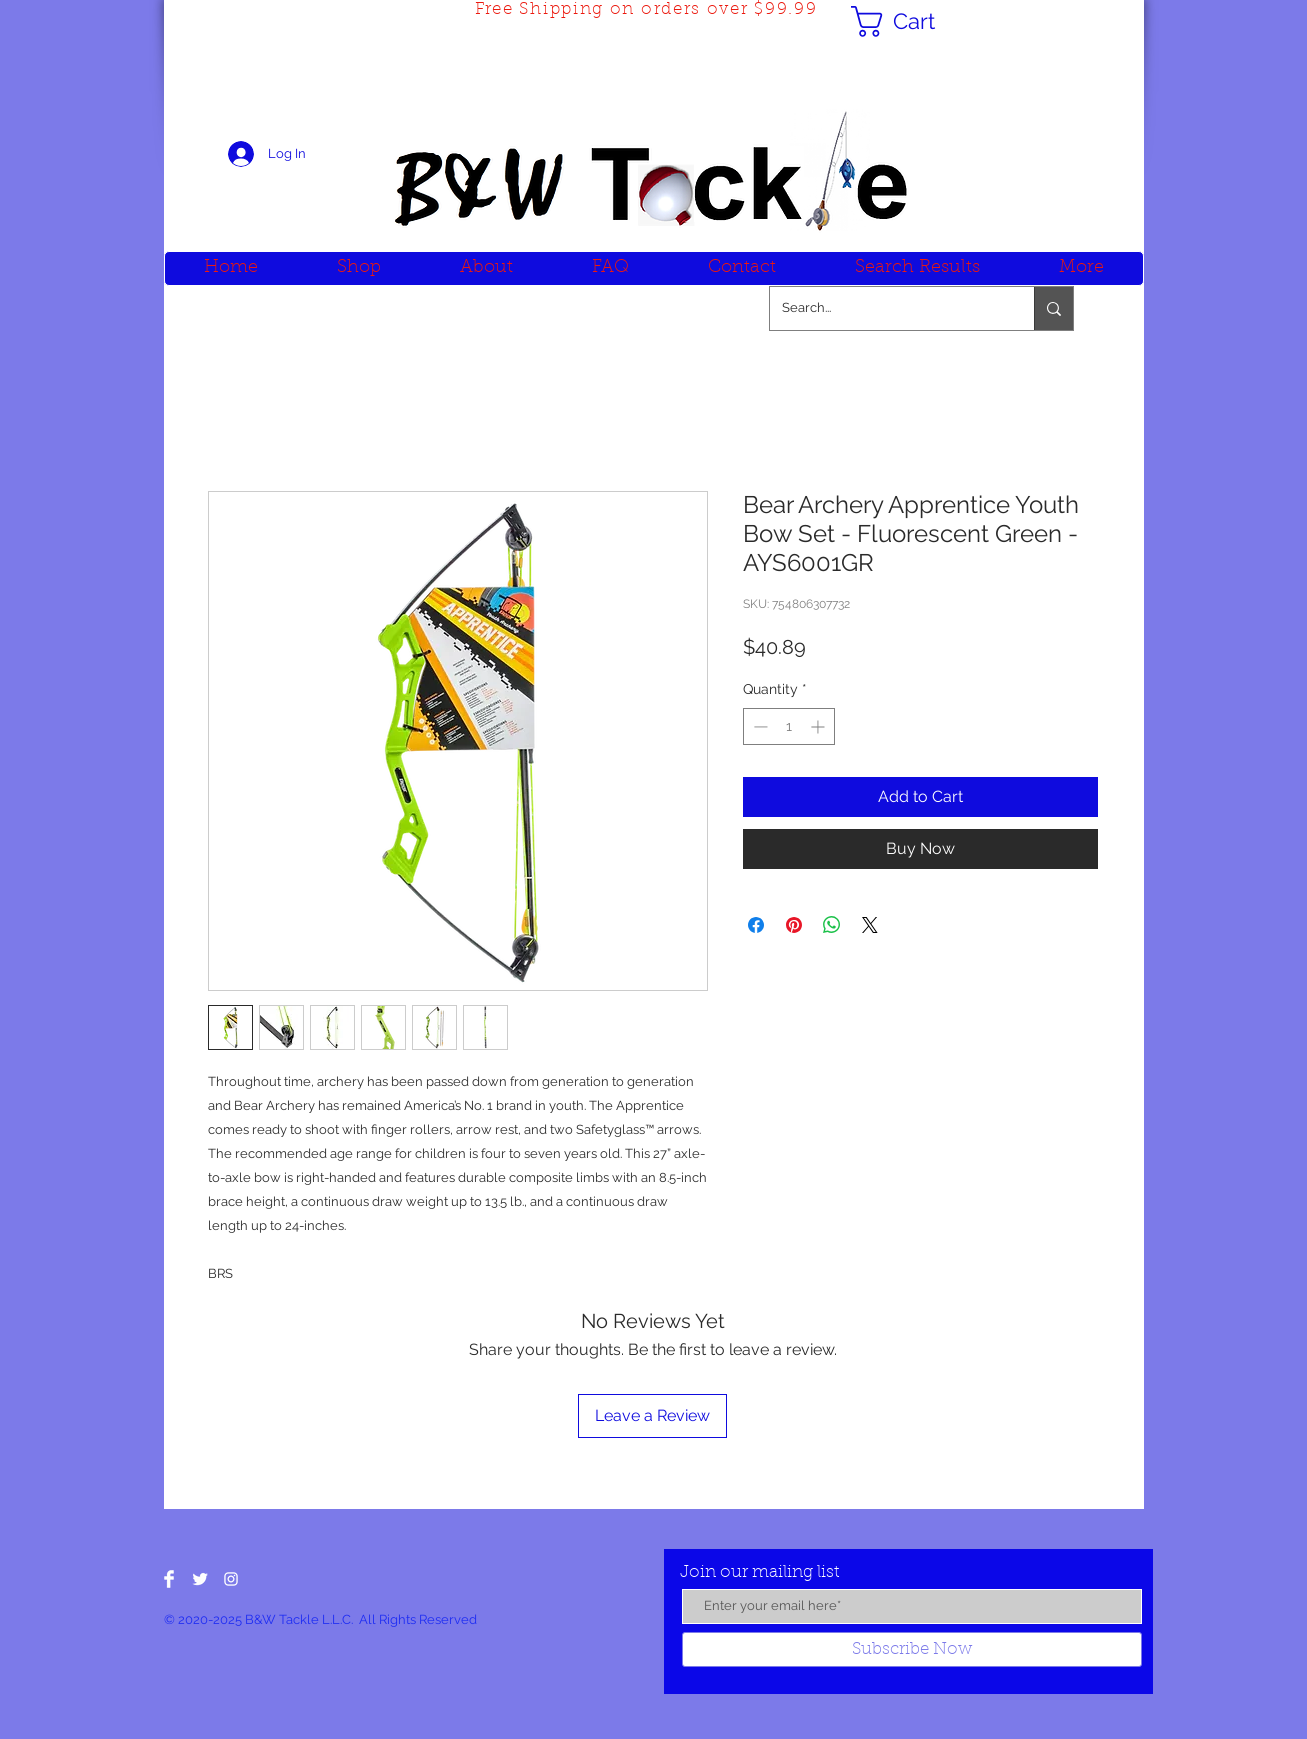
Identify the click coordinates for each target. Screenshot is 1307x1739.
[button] (911, 21)
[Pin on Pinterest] (794, 925)
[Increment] (819, 726)
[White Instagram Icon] (231, 1579)
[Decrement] (758, 726)
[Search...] (887, 308)
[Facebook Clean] (169, 1579)
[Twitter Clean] (200, 1579)
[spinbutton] (789, 726)
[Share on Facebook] (756, 925)
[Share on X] (870, 925)
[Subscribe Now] (912, 1649)
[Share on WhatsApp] (832, 925)
